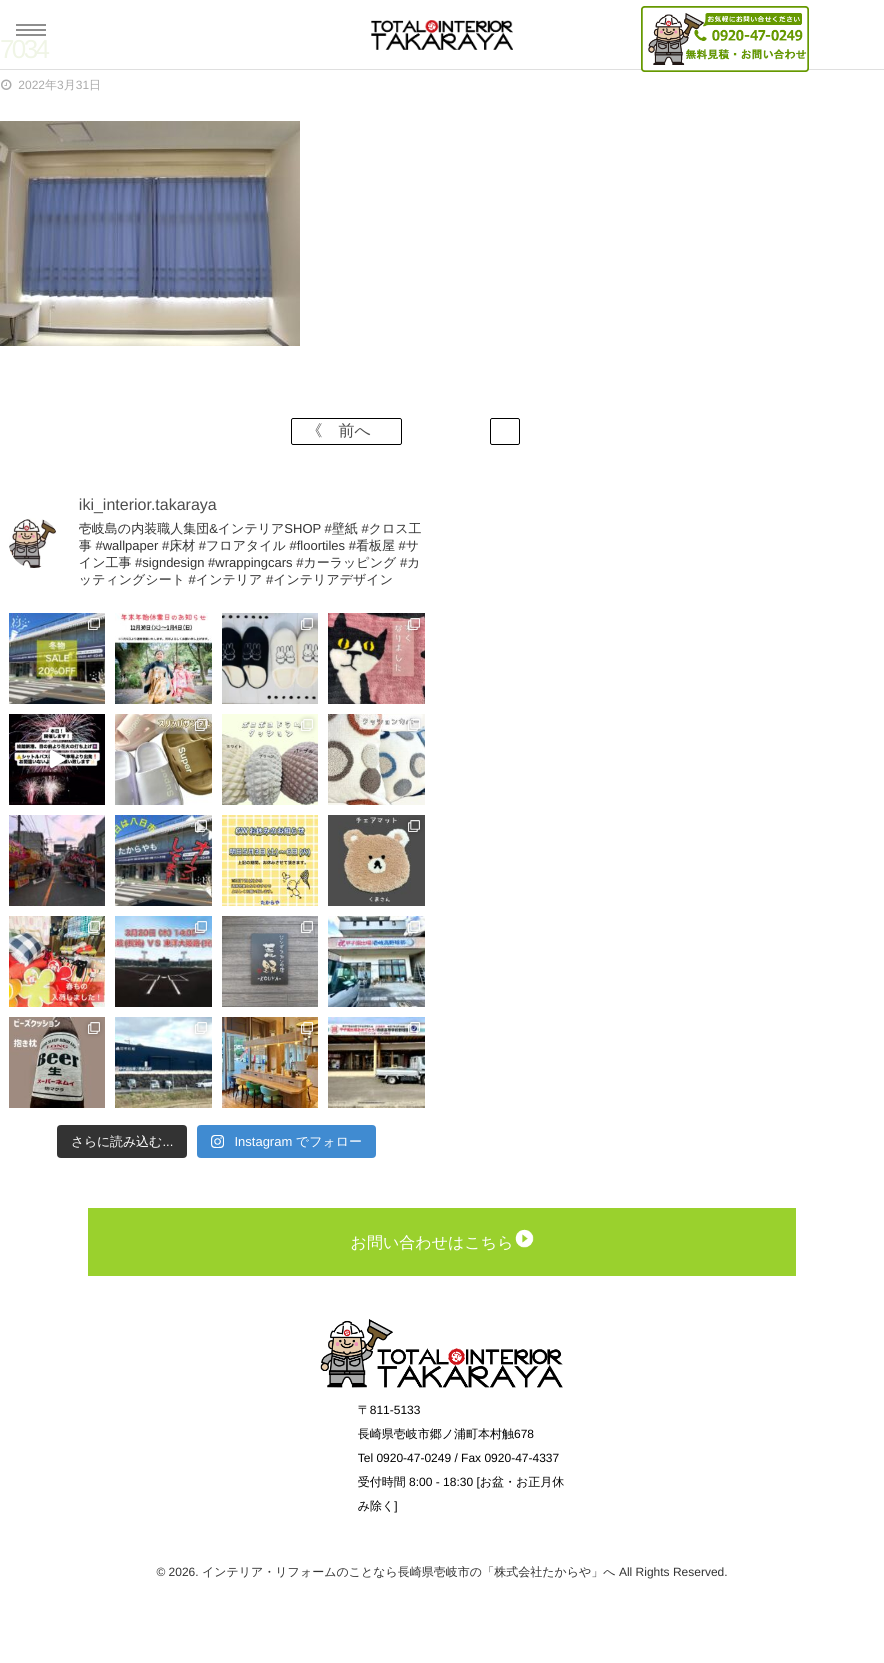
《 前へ (346, 431)
